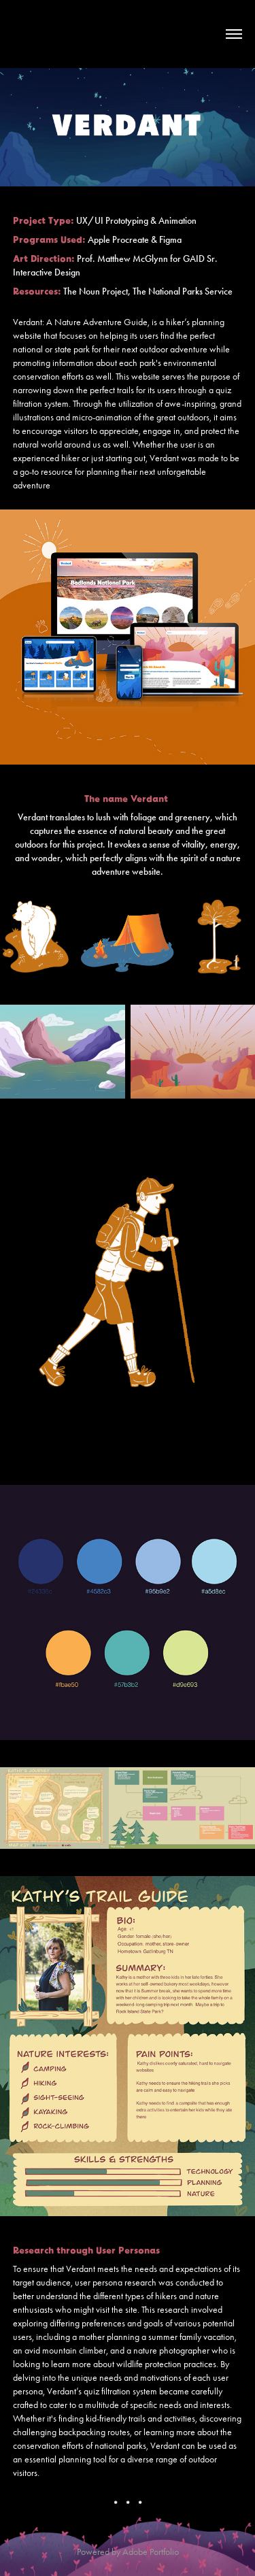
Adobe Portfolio (150, 2552)
